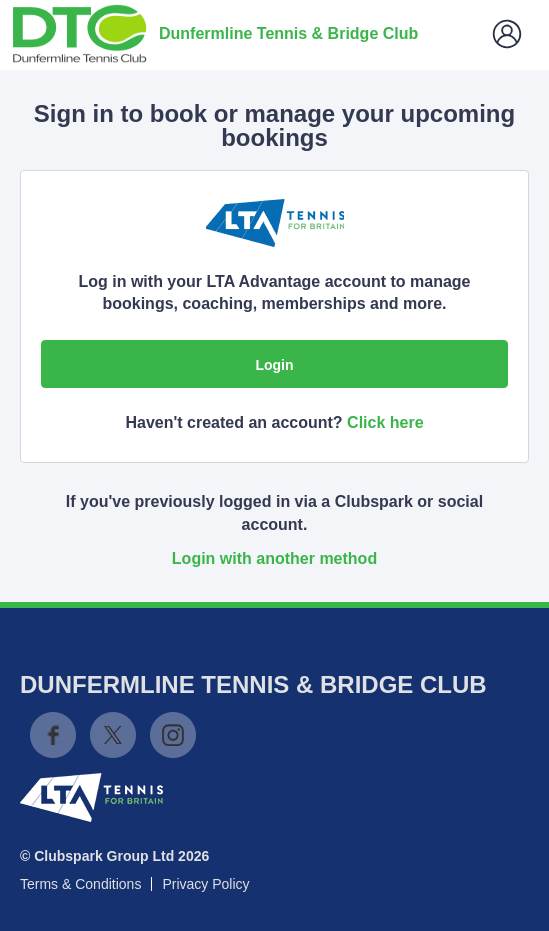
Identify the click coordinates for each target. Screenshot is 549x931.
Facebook (53, 735)
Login (274, 365)
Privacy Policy (205, 884)
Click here (385, 422)
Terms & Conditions (80, 884)
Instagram (173, 735)
